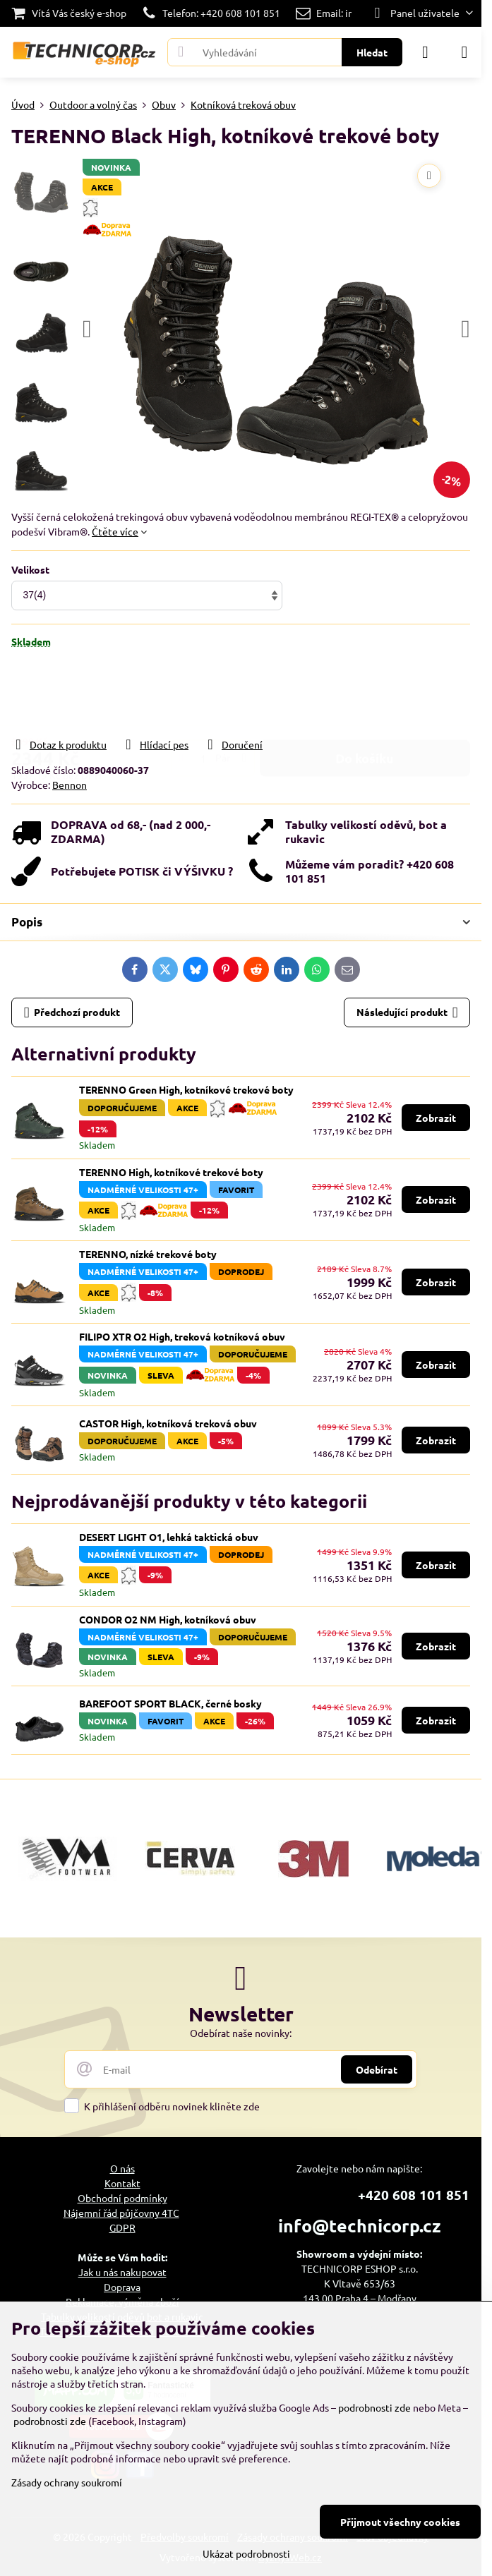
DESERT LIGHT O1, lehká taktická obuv (168, 1536)
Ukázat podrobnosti (246, 2553)
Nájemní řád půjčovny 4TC (121, 2212)
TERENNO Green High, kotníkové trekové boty (186, 1089)
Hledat (372, 52)
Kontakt (122, 2183)
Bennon (69, 784)
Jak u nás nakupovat (122, 2272)
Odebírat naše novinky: (241, 2032)
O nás (122, 2168)
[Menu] (464, 52)
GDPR (122, 2227)
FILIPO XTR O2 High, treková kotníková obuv (182, 1336)
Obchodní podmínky (122, 2197)
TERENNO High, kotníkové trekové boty (171, 1172)
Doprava (122, 2286)
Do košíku (364, 692)
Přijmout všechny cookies (400, 2521)
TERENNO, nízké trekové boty (148, 1253)
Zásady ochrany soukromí (66, 2482)
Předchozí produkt (72, 1012)
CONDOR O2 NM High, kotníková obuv (167, 1619)
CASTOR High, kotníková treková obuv (168, 1423)
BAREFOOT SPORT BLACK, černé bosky (170, 1703)
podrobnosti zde (374, 2407)
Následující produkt (407, 1012)
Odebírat (376, 2069)
